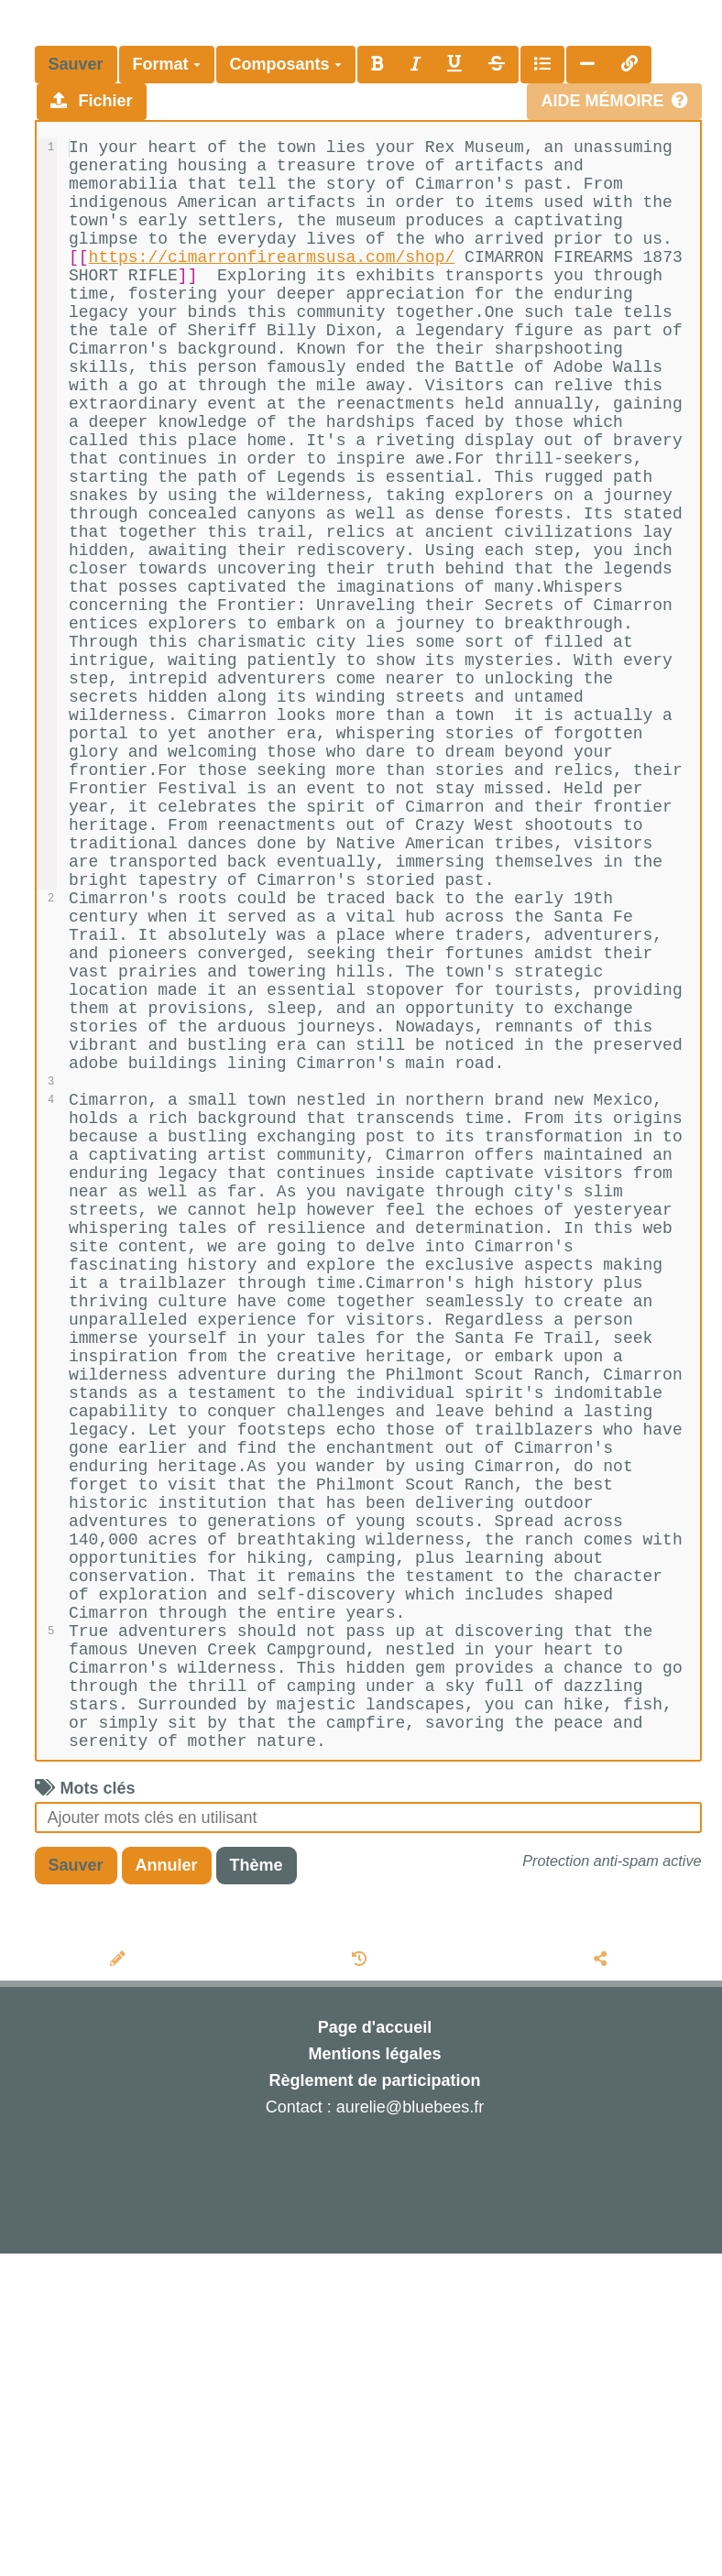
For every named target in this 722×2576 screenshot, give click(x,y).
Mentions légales (374, 2376)
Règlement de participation (374, 2403)
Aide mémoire (614, 101)
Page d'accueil (375, 2350)
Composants (286, 64)
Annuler (167, 2187)
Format (167, 64)
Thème (256, 2187)
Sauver (76, 64)
